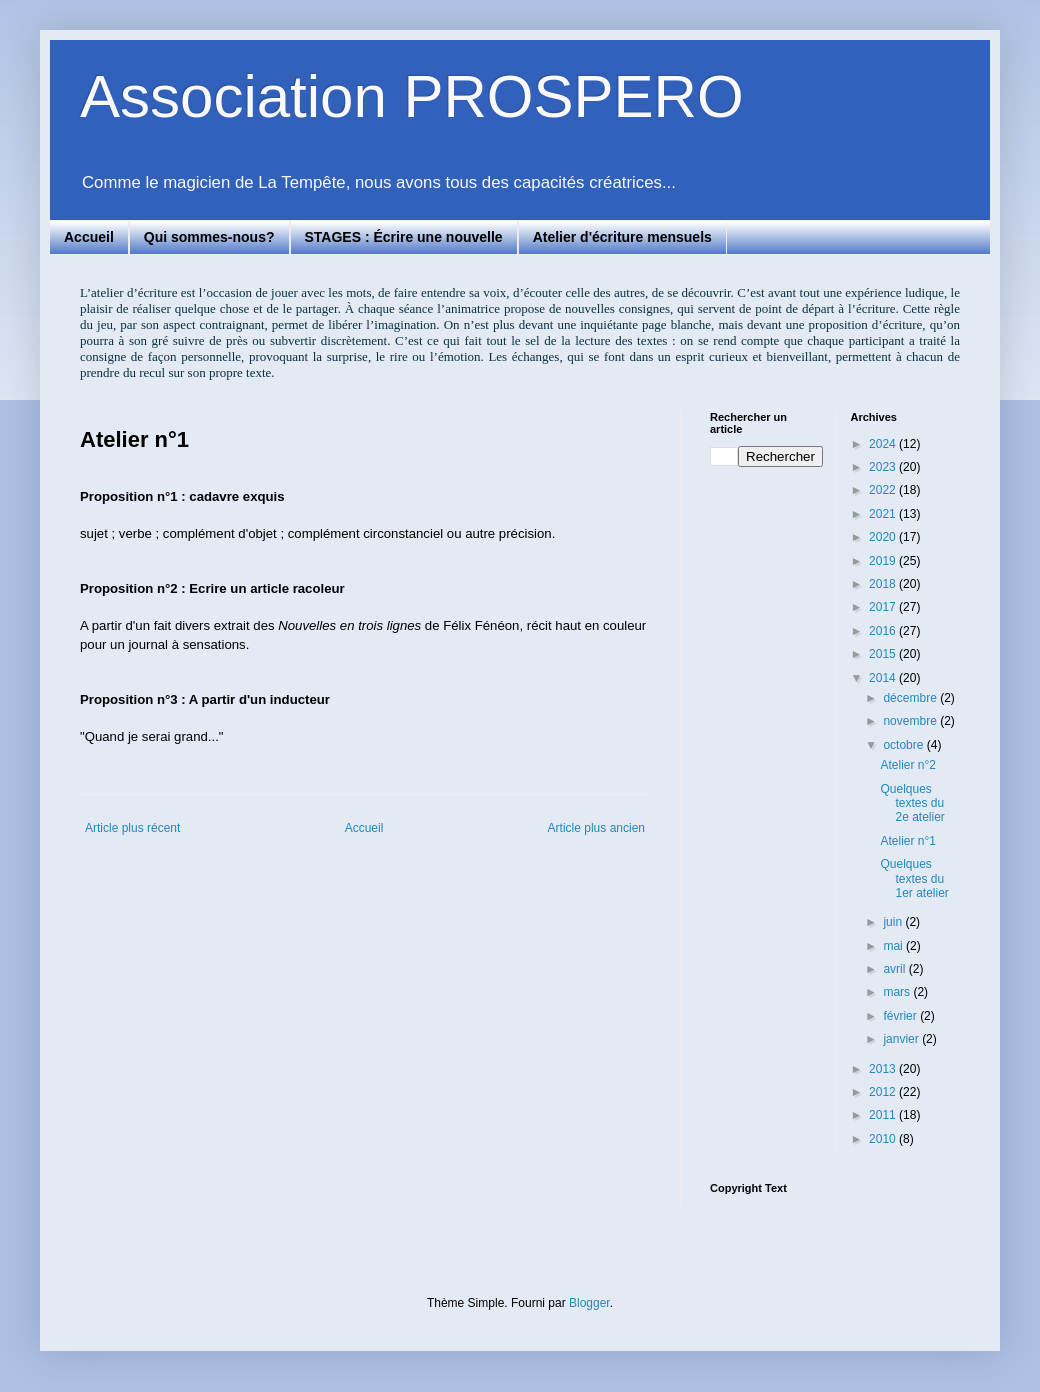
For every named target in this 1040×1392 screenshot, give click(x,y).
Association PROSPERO (412, 96)
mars (898, 992)
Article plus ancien (596, 828)
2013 (884, 1069)
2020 (884, 537)
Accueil (89, 237)
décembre (911, 698)
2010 (884, 1139)
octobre (904, 745)
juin (894, 922)
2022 (884, 490)
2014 (884, 678)
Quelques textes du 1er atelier (914, 878)
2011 (884, 1115)
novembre (911, 721)
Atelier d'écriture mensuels (622, 237)
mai (894, 946)
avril (895, 969)
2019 (884, 561)
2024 (884, 444)
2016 (884, 631)
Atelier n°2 (908, 765)
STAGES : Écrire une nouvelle (404, 237)
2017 (884, 607)
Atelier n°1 (908, 841)
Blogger (589, 1303)
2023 (884, 467)
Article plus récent (132, 828)
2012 (884, 1092)
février (901, 1016)
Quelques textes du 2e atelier (912, 803)
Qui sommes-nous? (209, 237)
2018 (884, 584)
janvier (902, 1039)
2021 (884, 514)
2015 (884, 654)
